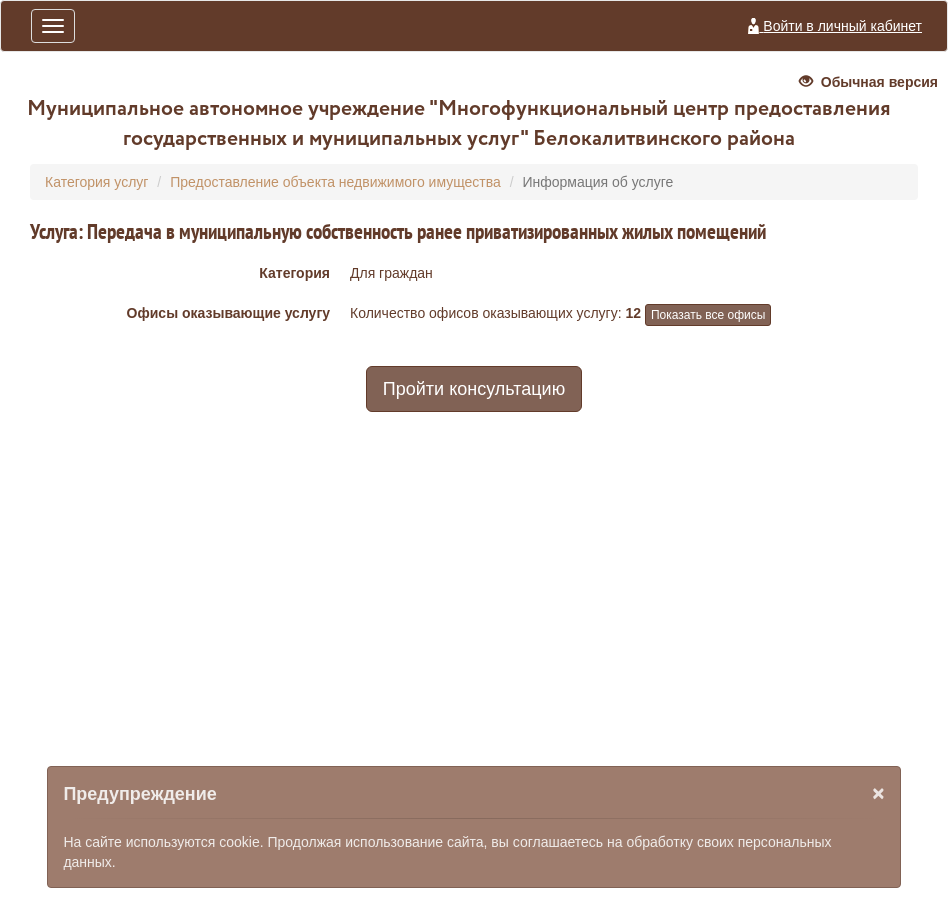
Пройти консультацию (474, 389)
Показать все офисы (708, 315)
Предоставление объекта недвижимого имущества (335, 182)
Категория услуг (96, 182)
